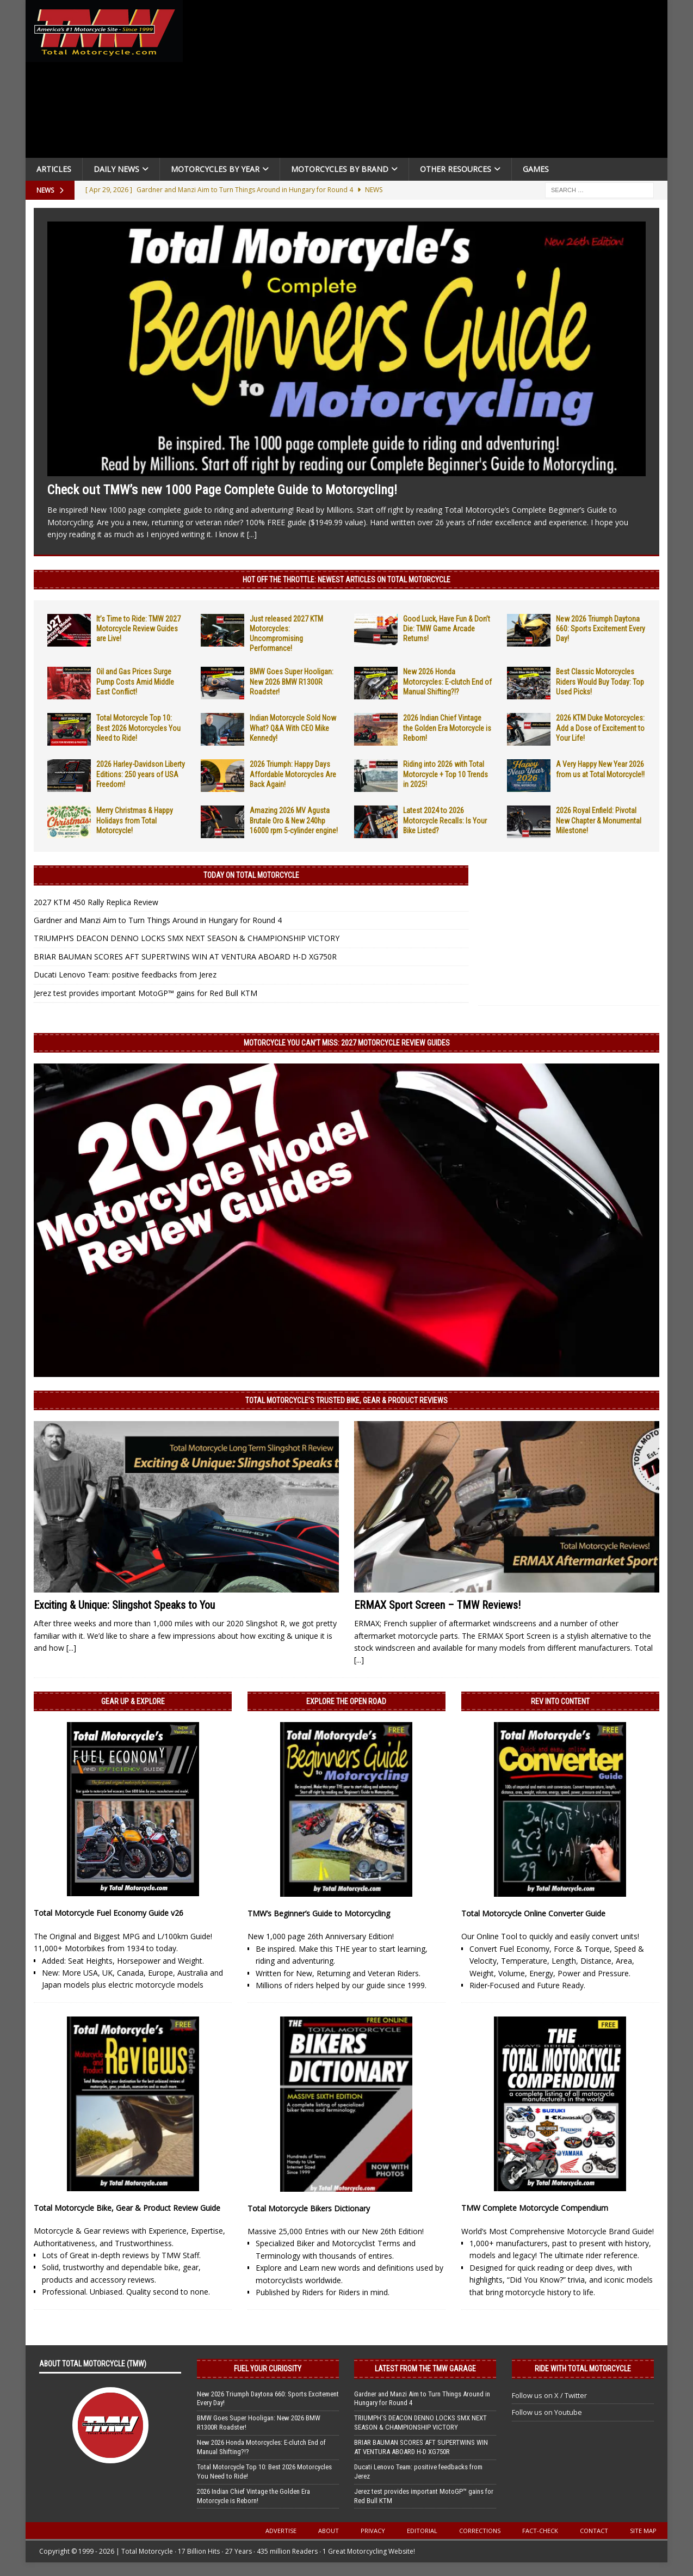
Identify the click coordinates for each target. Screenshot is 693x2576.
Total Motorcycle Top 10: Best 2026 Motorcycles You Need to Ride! (138, 728)
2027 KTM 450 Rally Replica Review (96, 902)
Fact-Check (540, 2530)
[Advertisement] (429, 81)
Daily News (116, 169)
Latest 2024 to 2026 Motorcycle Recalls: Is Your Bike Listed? (445, 820)
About (328, 2530)
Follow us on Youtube (547, 2412)
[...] (252, 534)
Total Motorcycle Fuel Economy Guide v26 (108, 1913)
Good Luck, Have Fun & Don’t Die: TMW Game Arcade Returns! (446, 628)
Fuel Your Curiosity (267, 2368)
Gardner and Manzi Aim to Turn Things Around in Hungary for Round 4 (158, 920)
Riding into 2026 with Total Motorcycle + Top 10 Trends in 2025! (445, 774)
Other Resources (455, 169)
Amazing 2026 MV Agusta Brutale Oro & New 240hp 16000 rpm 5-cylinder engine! (294, 820)
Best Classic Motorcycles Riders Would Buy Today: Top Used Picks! (600, 681)
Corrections (479, 2530)
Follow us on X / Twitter (549, 2395)
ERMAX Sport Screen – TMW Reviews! (437, 1605)
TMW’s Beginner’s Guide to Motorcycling (318, 1913)
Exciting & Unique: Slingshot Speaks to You (124, 1605)
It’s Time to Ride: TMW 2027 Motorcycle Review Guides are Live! (138, 628)
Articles (53, 169)
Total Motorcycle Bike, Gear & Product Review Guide (127, 2208)
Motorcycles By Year (215, 169)
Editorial (422, 2530)
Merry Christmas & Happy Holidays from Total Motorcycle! (134, 820)
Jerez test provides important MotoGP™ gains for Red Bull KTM (145, 993)
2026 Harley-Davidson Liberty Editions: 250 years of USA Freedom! (140, 774)
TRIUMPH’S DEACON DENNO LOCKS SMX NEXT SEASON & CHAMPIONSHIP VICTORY (186, 938)
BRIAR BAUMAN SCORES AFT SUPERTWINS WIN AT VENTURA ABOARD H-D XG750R (185, 956)
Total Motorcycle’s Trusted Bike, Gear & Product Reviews (346, 1400)
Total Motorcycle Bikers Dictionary (308, 2208)
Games (536, 169)
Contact (594, 2530)
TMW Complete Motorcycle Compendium (534, 2208)
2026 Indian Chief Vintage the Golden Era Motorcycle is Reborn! (447, 728)
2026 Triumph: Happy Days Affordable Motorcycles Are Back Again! (293, 774)
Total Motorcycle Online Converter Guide (533, 1913)
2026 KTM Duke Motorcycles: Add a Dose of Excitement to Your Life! (600, 728)
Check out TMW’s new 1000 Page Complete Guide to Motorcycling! (222, 489)
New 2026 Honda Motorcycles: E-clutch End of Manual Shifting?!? (447, 681)
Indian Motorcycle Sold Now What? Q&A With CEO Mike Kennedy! (293, 728)
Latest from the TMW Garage (425, 2368)
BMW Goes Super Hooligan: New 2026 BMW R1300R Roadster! (291, 681)
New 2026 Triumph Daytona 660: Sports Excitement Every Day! (600, 628)
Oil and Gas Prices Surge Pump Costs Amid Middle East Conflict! (135, 681)
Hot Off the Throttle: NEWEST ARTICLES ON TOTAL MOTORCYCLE (346, 579)
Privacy (373, 2530)
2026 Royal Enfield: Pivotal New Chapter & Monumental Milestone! (598, 820)
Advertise (280, 2530)
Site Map (643, 2530)
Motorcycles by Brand (339, 169)
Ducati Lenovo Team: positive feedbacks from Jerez (125, 974)
